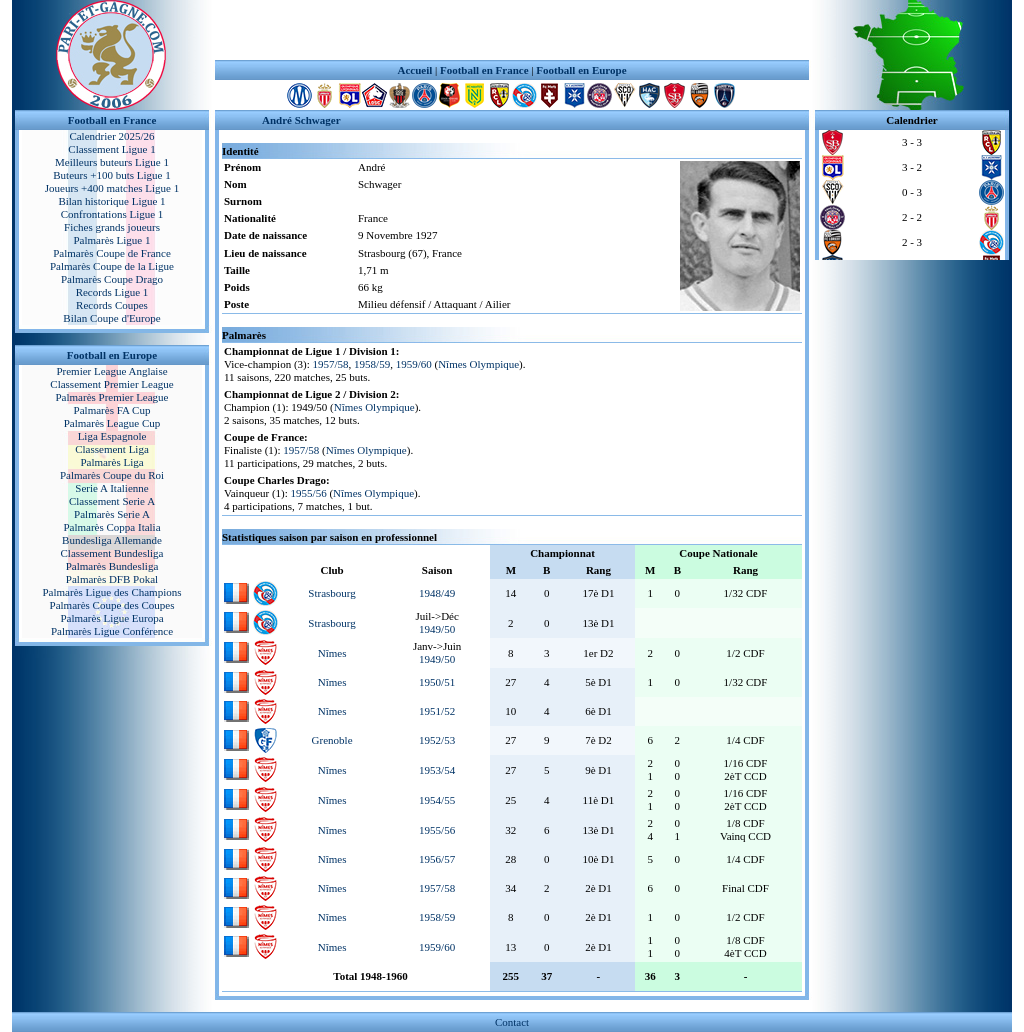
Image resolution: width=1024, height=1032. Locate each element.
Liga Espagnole (112, 436)
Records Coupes (112, 305)
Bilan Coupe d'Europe (111, 318)
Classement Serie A (112, 501)
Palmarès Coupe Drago (112, 279)
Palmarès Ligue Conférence (112, 631)
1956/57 (437, 859)
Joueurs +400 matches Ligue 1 (112, 188)
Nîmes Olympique (478, 364)
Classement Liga (112, 449)
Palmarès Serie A (112, 514)
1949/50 (437, 629)
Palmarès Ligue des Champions (111, 592)
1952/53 (437, 740)
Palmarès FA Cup (112, 410)
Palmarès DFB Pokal (112, 579)
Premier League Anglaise (111, 371)
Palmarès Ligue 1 (112, 240)
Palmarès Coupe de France (112, 253)
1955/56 (309, 493)
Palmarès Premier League (111, 397)
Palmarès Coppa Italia (111, 527)
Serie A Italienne (111, 488)
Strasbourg (331, 593)
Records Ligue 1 (112, 292)
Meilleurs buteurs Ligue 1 (112, 162)
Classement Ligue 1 (111, 149)
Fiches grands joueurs (112, 227)
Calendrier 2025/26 (111, 136)
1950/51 (437, 682)
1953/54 (437, 770)
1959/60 (414, 364)
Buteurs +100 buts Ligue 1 (111, 175)
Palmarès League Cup (112, 423)
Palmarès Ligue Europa (111, 618)
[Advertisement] (512, 30)
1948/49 (437, 593)
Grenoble (332, 740)
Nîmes (332, 653)
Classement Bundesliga (112, 553)
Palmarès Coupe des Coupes (112, 605)
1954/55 (437, 800)
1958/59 (372, 364)
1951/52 (437, 711)
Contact (512, 1022)
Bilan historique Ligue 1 (111, 201)
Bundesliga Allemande (112, 540)
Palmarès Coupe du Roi (112, 475)
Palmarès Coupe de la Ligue (112, 266)
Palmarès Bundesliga (112, 566)
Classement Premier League (111, 384)
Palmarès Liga (111, 462)
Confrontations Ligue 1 (112, 214)
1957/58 (331, 364)
